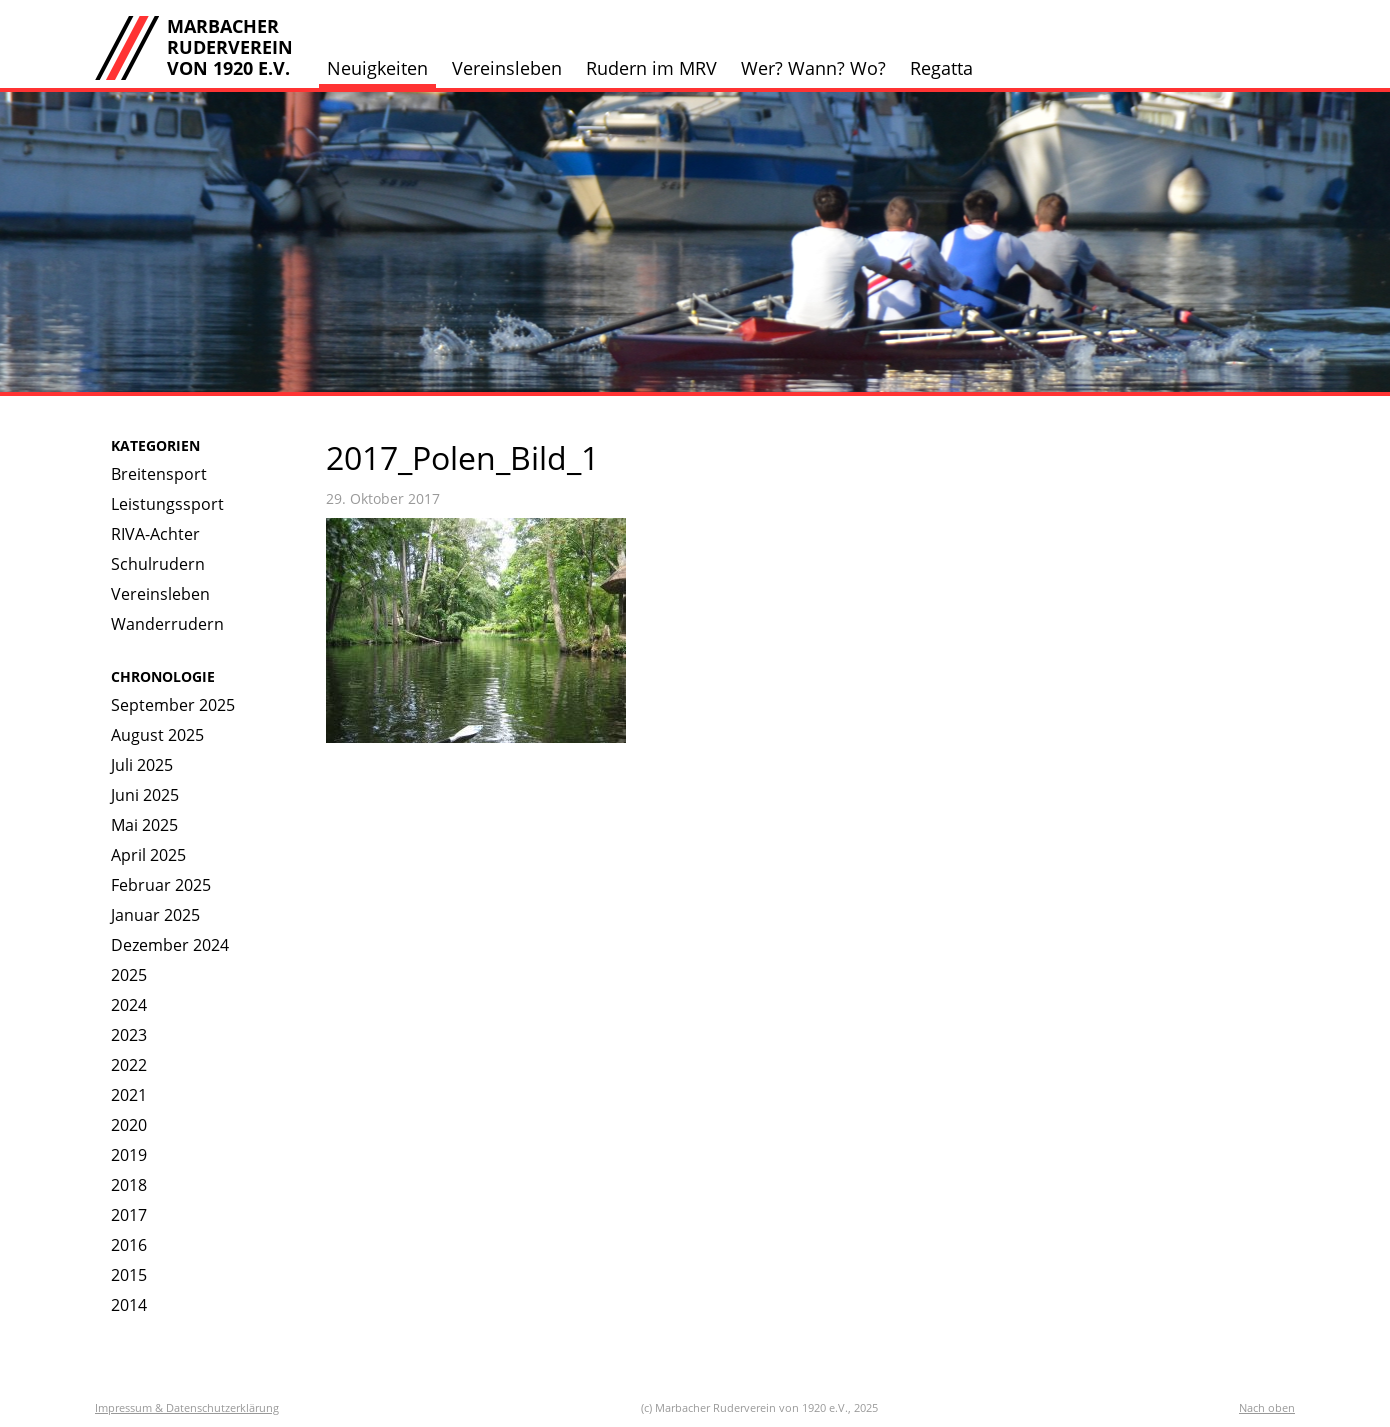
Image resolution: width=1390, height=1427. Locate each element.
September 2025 (173, 705)
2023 (129, 1035)
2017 (129, 1215)
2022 (129, 1065)
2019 (129, 1155)
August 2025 (157, 735)
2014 (129, 1305)
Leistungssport (167, 504)
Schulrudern (158, 564)
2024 (129, 1005)
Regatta (941, 68)
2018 (129, 1185)
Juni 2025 (145, 795)
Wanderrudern (167, 624)
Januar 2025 (155, 915)
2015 (129, 1275)
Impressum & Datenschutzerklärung (187, 1407)
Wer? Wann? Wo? (813, 68)
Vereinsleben (507, 68)
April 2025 (148, 855)
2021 (129, 1095)
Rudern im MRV (651, 68)
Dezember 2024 (170, 945)
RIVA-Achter (155, 534)
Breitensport (159, 474)
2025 (129, 975)
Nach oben (1267, 1407)
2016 (129, 1245)
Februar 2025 (161, 885)
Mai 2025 (144, 825)
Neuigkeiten (377, 68)
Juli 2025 (142, 765)
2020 (129, 1125)
